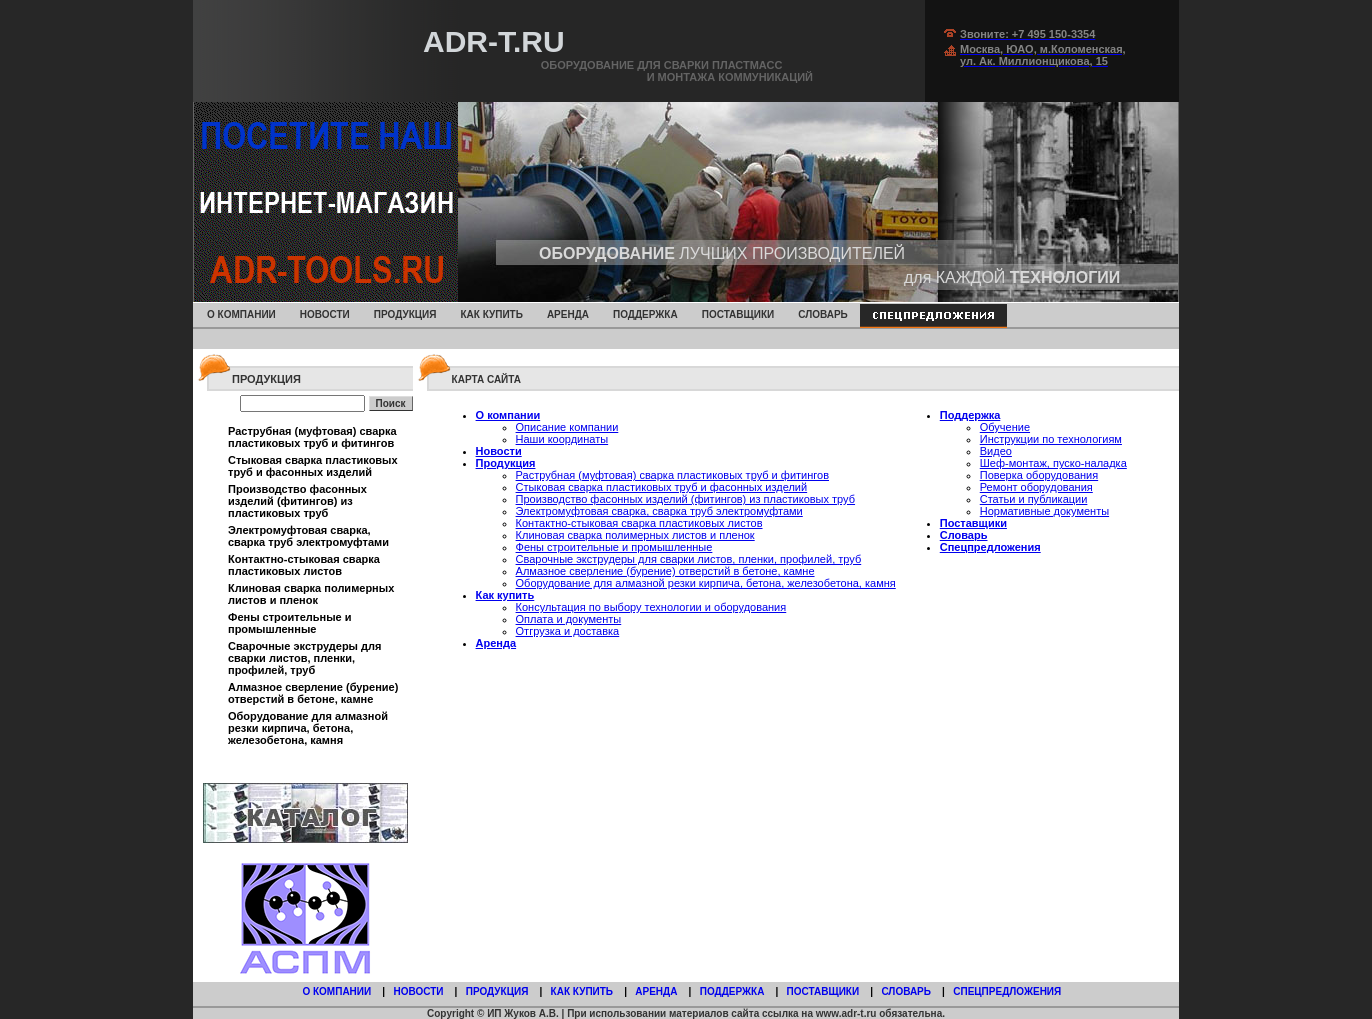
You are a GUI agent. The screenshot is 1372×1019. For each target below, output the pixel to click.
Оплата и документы (569, 619)
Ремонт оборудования (1036, 487)
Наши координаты (562, 439)
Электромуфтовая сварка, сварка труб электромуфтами (308, 536)
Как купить (491, 314)
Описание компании (567, 427)
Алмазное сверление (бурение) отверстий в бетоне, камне (313, 693)
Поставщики (738, 314)
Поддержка (645, 314)
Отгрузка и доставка (568, 631)
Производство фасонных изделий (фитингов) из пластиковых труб (297, 501)
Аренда (568, 314)
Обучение (1005, 427)
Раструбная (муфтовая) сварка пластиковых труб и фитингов (312, 437)
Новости (325, 314)
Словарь (823, 314)
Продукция (405, 314)
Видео (996, 451)
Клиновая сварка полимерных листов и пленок (311, 594)
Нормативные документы (1044, 511)
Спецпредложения (990, 547)
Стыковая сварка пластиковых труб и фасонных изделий (313, 466)
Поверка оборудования (1039, 475)
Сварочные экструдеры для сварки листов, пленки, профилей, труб (304, 658)
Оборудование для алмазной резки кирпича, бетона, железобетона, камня (308, 728)
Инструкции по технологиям (1051, 439)
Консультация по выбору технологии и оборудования (651, 607)
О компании (241, 314)
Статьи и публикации (1034, 499)
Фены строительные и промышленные (290, 623)
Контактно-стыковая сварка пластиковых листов (304, 565)
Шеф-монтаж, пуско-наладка (1053, 463)
